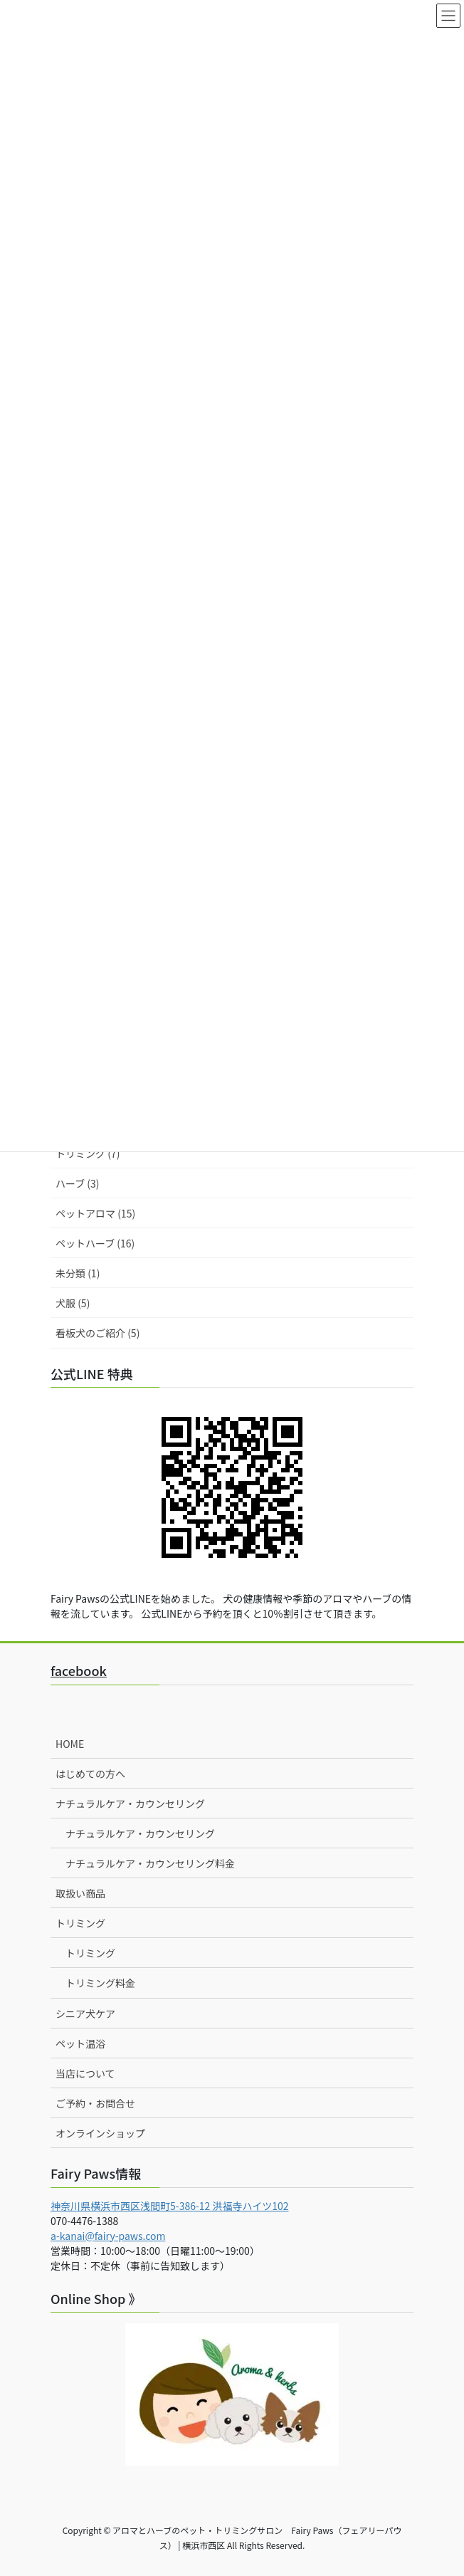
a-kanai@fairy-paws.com (108, 2236)
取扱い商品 (80, 1893)
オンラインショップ (100, 2133)
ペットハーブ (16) (95, 1243)
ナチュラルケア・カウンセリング (130, 1803)
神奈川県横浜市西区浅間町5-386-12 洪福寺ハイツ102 (170, 2206)
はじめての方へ (90, 1773)
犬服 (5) (73, 1303)
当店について (85, 2073)
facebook (79, 1670)
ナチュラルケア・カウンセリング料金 (150, 1863)
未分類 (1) (78, 1273)
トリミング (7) (88, 1153)
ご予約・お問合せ (95, 2103)
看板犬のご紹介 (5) (97, 1333)
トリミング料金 (100, 1983)
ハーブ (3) (78, 1183)
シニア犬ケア (85, 2013)
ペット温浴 (80, 2043)
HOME (70, 1744)
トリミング (80, 1923)
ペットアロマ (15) (95, 1213)
